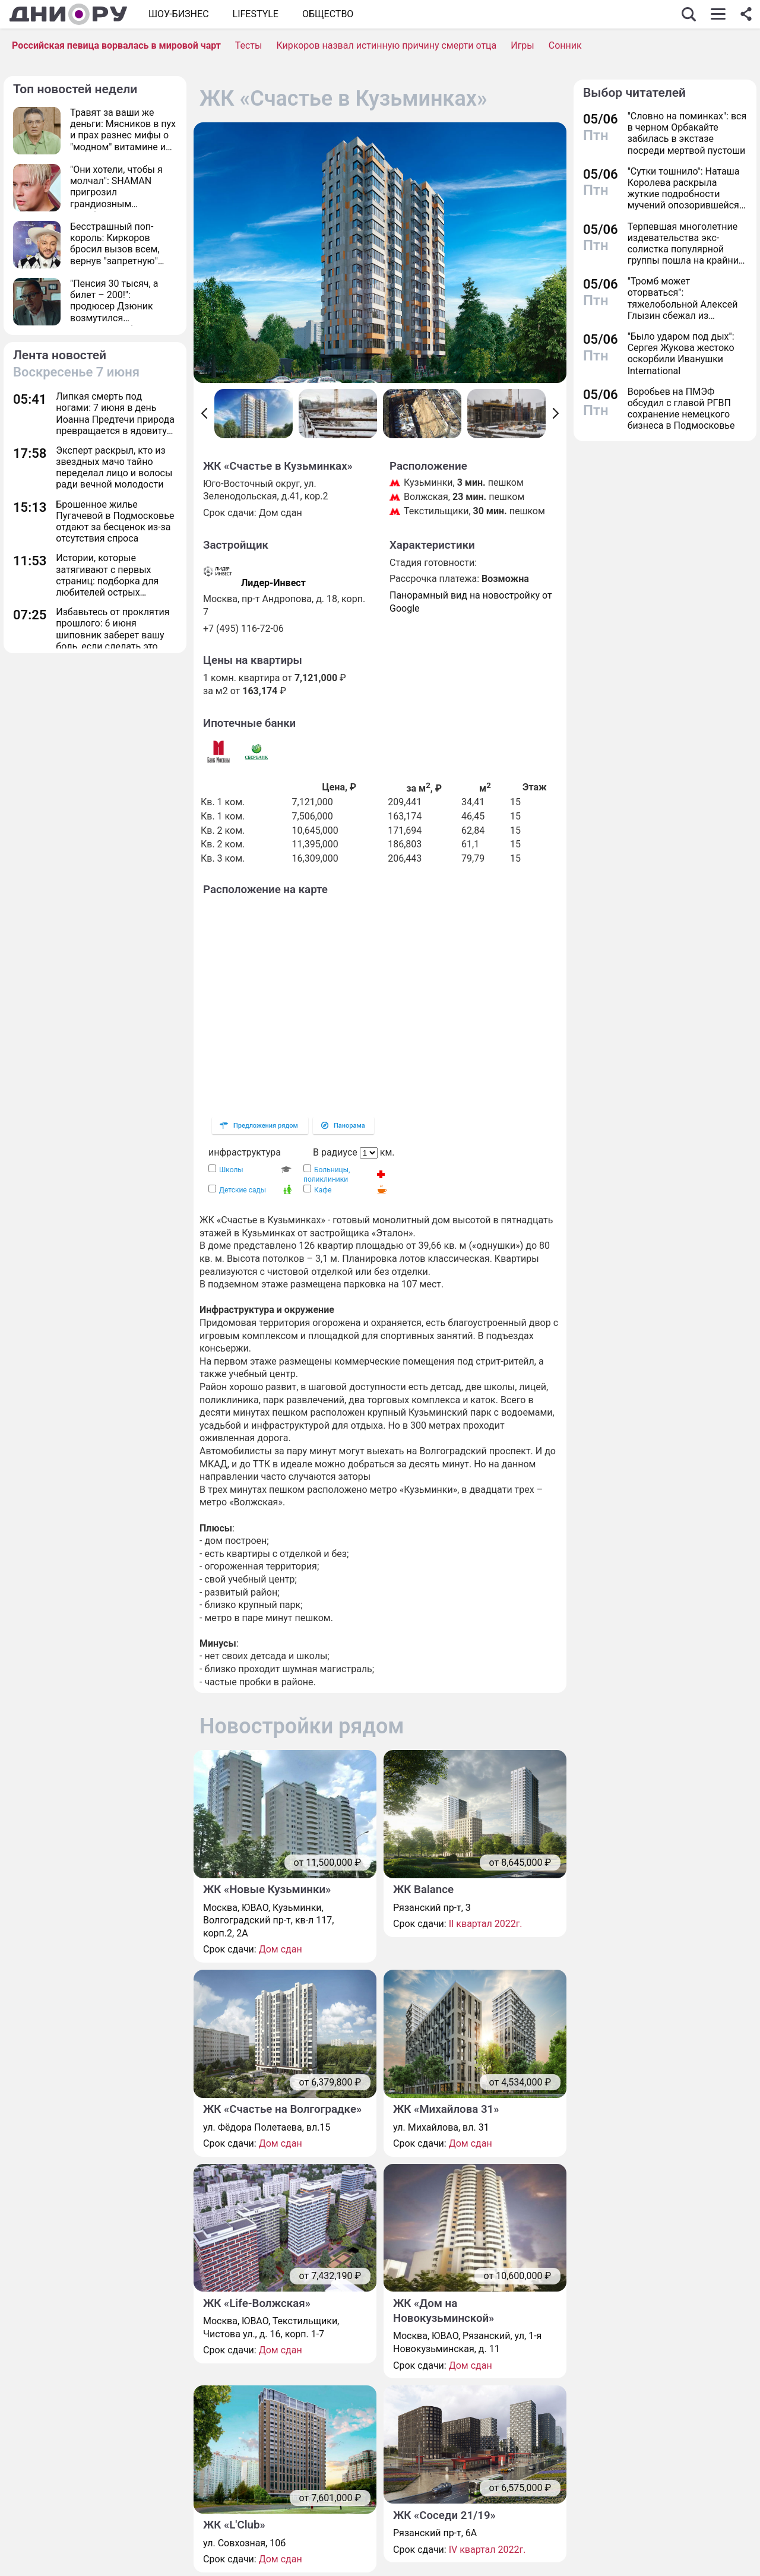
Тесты (248, 45)
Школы (231, 1170)
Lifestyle (255, 14)
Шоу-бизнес (178, 14)
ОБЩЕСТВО (327, 14)
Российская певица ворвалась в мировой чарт (116, 45)
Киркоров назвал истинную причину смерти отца (386, 45)
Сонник (565, 45)
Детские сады (242, 1190)
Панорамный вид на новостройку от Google (471, 602)
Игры (522, 45)
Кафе (322, 1190)
